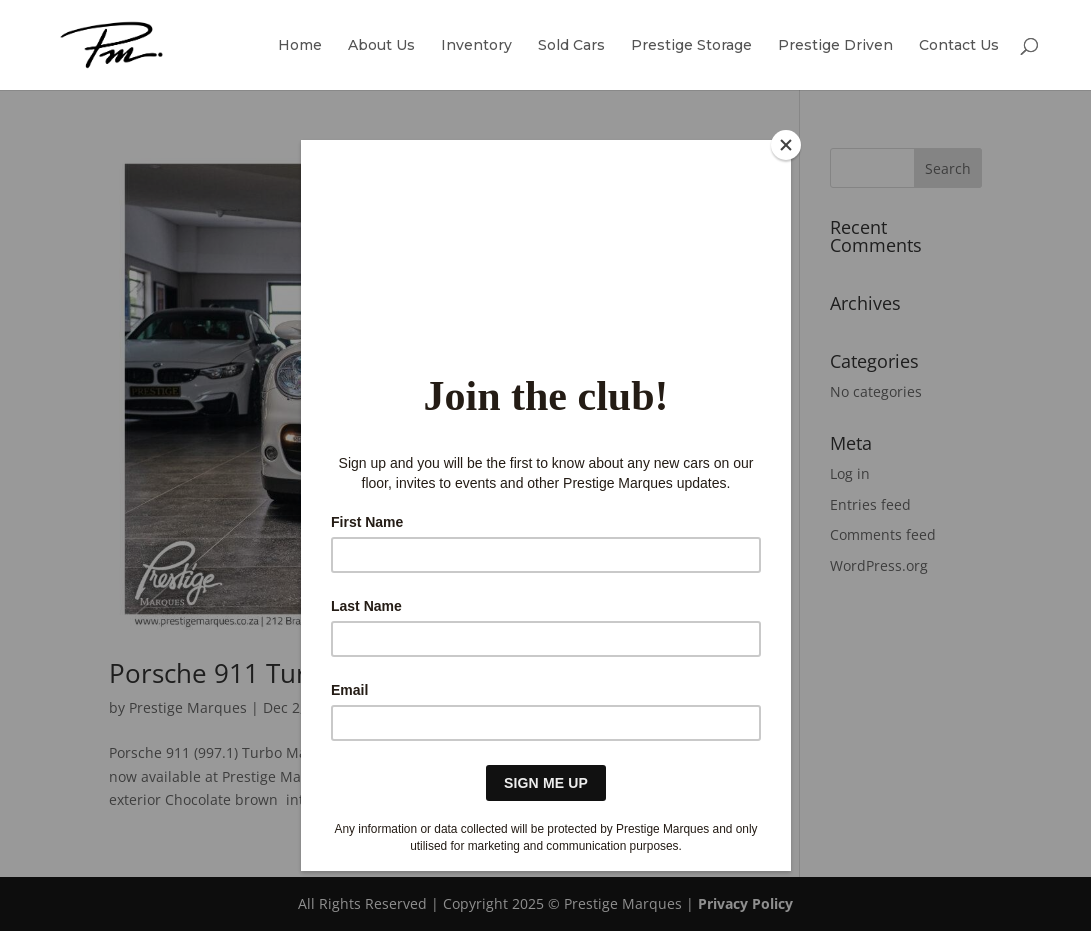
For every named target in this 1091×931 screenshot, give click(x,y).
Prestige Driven (835, 46)
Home (300, 46)
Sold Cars (571, 46)
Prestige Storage (691, 46)
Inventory (476, 46)
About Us (381, 46)
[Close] (786, 145)
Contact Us (959, 46)
